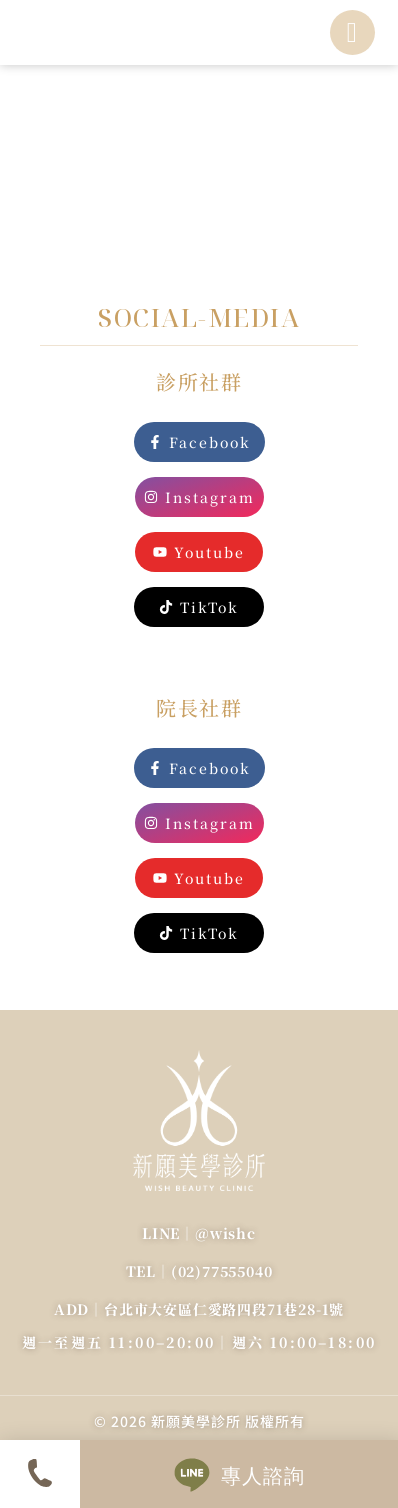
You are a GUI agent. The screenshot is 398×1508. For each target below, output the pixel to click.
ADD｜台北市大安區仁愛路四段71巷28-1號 (199, 1309)
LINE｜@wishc (199, 1233)
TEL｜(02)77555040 (199, 1271)
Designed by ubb (199, 1432)
